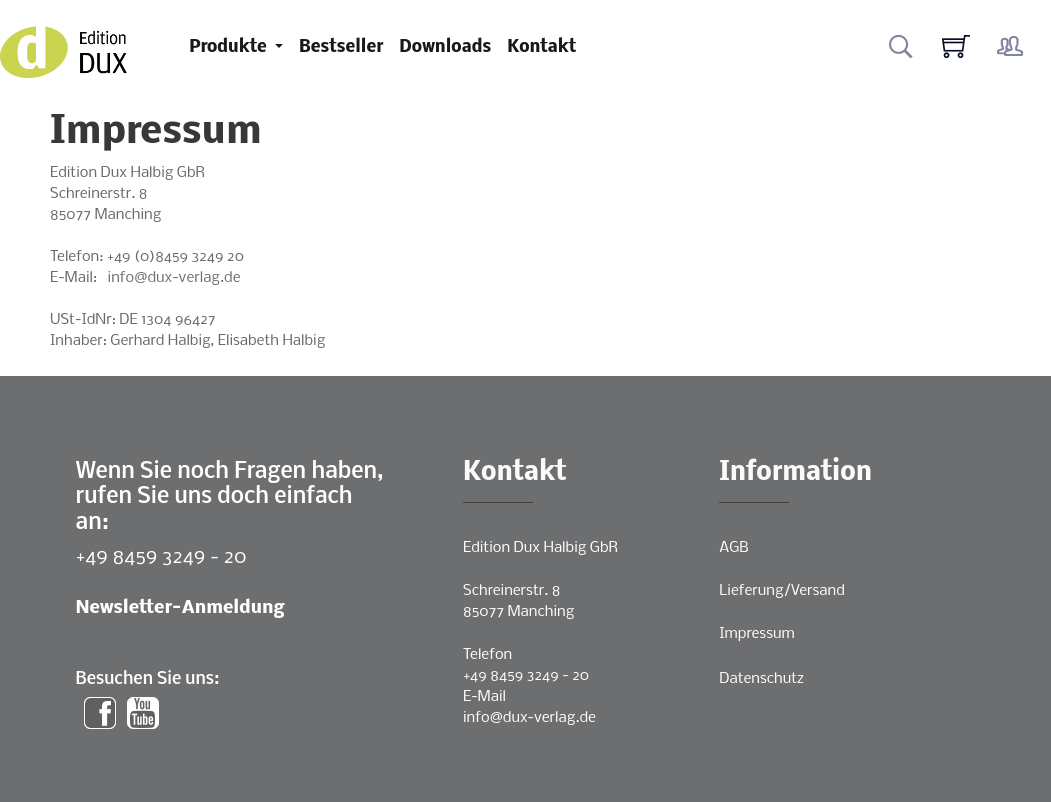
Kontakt (541, 47)
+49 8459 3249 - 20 (161, 557)
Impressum (756, 634)
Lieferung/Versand (782, 591)
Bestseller (341, 47)
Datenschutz (761, 679)
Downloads (445, 47)
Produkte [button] (230, 47)
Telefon (487, 655)
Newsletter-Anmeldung (180, 608)
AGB (733, 548)
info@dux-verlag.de (174, 278)
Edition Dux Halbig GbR (540, 548)
